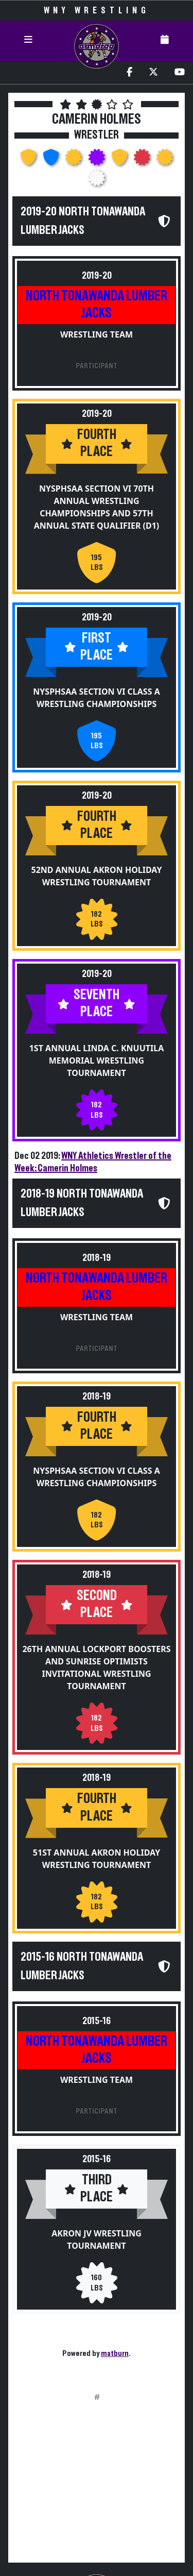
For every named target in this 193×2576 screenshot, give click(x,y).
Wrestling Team (96, 334)
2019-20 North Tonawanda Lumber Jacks (83, 221)
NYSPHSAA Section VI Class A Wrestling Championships (96, 698)
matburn (115, 2353)
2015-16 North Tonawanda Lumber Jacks (82, 1966)
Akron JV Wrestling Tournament (96, 2239)
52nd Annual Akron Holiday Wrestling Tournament (96, 876)
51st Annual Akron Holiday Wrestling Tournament (96, 1859)
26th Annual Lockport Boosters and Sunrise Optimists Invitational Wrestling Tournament (96, 1667)
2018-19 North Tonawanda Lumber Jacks (82, 1203)
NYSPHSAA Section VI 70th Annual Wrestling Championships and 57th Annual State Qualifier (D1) (97, 507)
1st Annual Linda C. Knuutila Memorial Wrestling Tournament (96, 1060)
